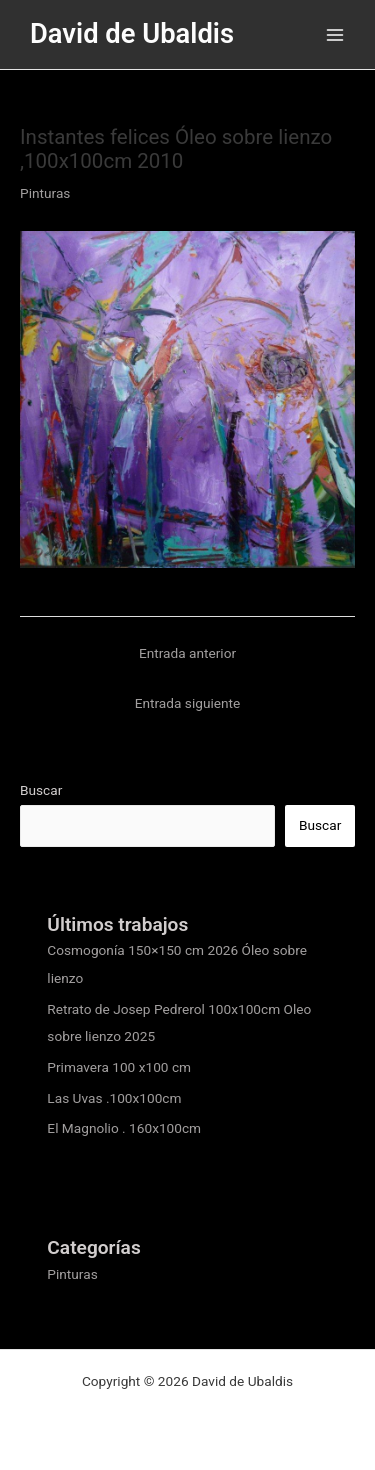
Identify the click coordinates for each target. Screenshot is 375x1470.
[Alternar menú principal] (335, 34)
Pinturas (45, 193)
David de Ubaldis (132, 34)
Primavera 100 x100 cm (119, 1067)
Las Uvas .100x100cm (114, 1098)
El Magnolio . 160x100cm (124, 1128)
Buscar (41, 790)
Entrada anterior (187, 653)
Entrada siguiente (188, 703)
